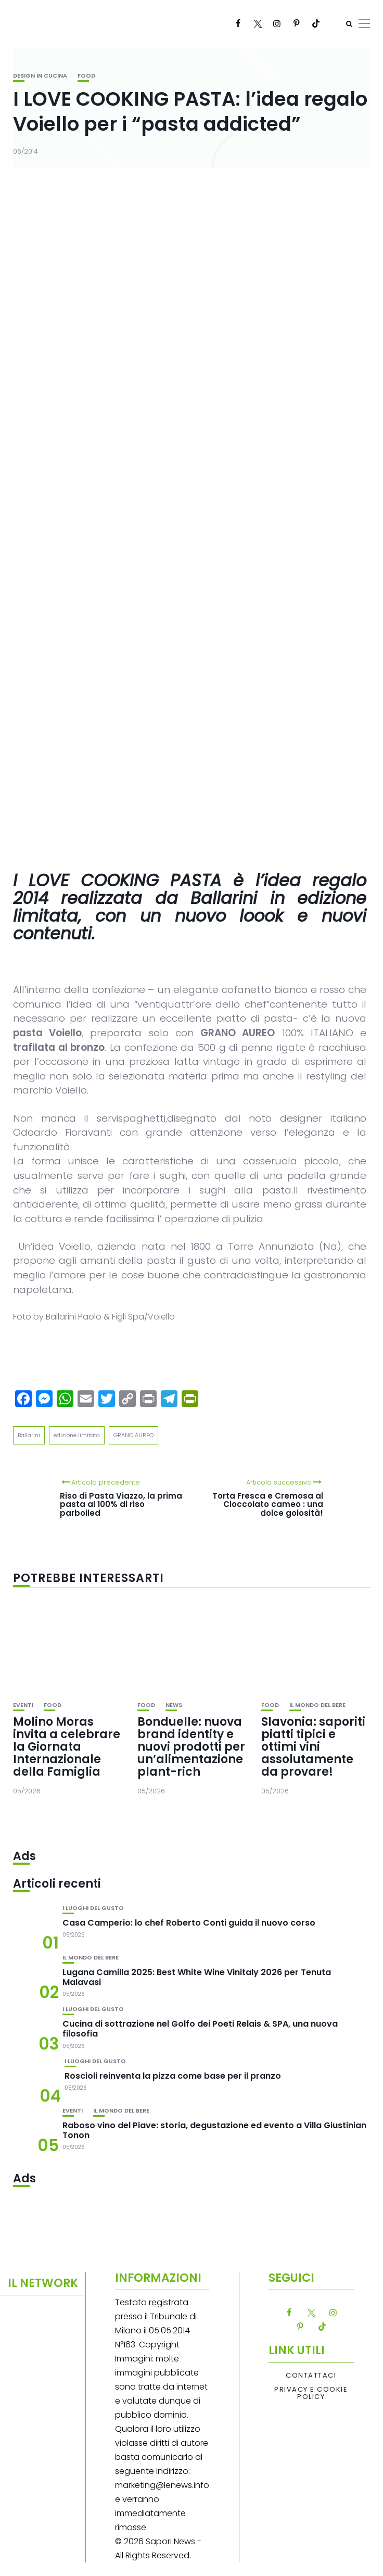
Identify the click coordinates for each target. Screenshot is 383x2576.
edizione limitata (77, 1435)
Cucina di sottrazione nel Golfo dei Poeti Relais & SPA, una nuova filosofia (200, 2029)
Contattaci (311, 2375)
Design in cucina (40, 76)
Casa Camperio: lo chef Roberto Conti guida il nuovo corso (188, 1923)
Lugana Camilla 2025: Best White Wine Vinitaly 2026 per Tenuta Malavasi (196, 1977)
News (173, 1705)
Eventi (23, 1705)
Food (86, 76)
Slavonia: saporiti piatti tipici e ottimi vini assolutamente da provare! (313, 1747)
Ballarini (29, 1435)
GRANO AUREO (133, 1435)
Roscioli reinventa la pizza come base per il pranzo (173, 2076)
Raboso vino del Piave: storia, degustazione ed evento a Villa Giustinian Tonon (214, 2130)
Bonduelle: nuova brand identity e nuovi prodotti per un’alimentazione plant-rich (191, 1747)
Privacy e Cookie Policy (311, 2393)
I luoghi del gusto (93, 1908)
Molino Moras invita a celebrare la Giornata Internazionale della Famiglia (66, 1747)
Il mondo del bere (317, 1705)
